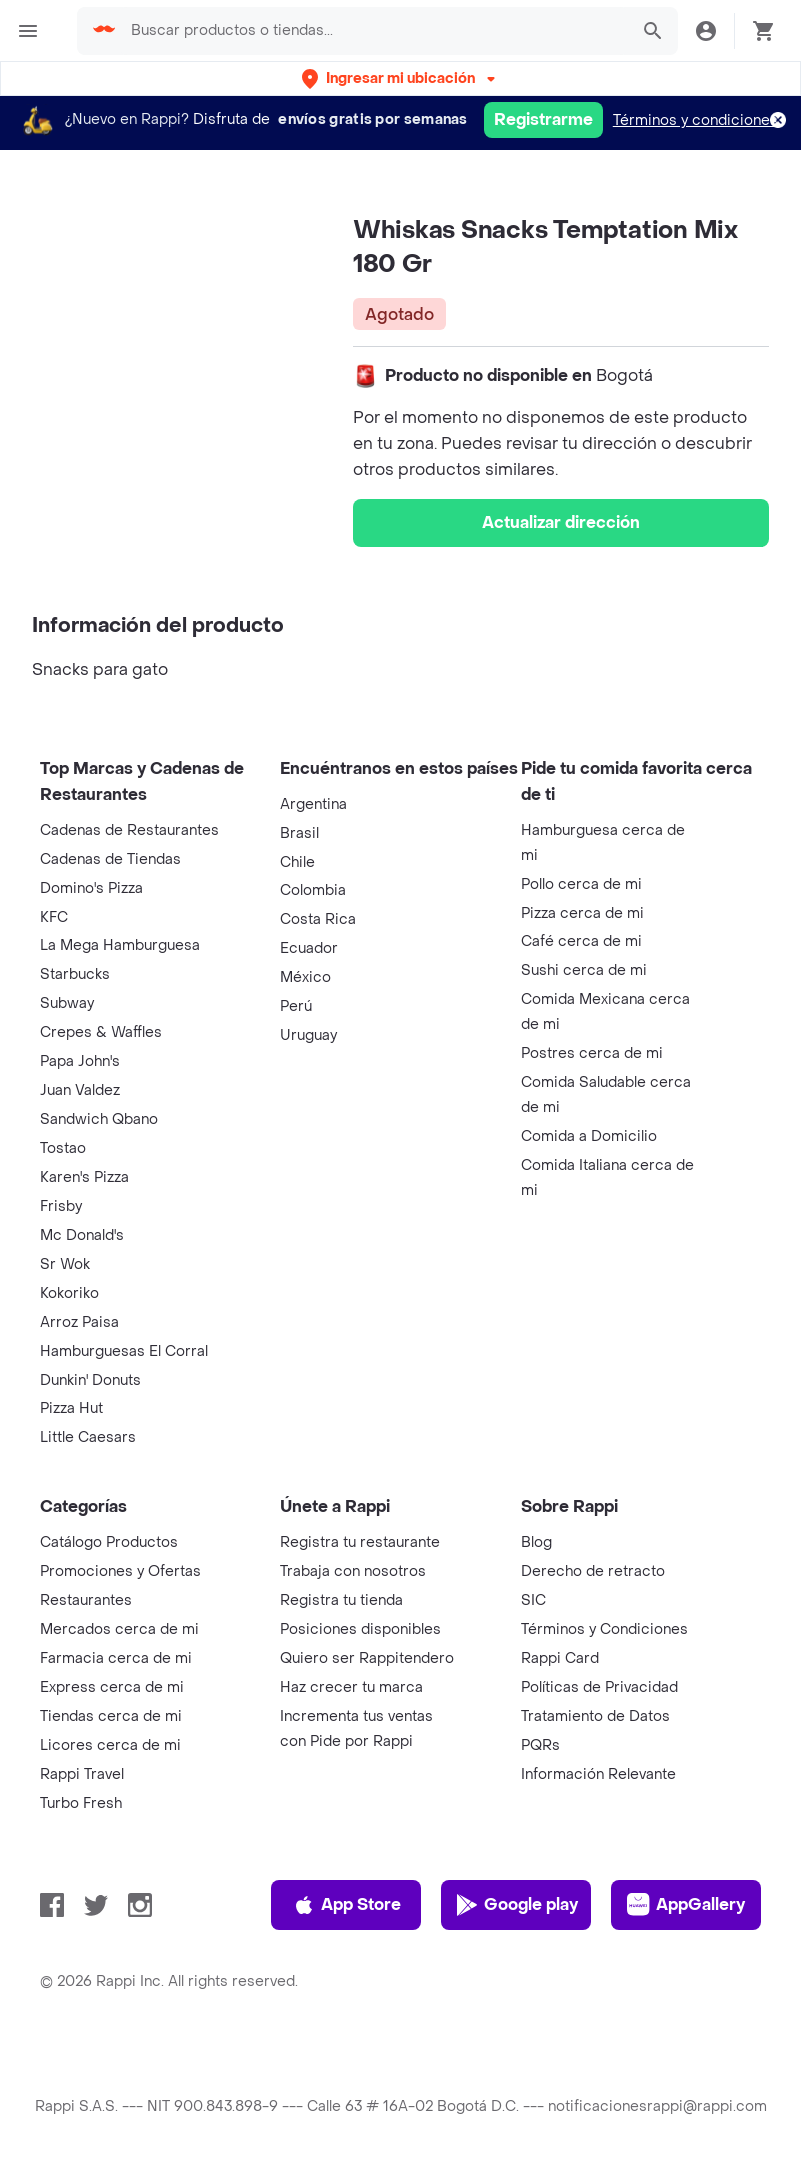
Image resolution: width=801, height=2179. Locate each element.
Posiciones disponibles (360, 1629)
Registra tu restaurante (360, 1542)
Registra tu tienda (341, 1600)
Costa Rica (318, 919)
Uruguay (308, 1035)
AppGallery (686, 1905)
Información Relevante (598, 1774)
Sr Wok (65, 1264)
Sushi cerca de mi (584, 970)
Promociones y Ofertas (120, 1571)
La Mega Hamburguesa (120, 945)
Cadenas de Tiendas (110, 859)
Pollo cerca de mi (581, 884)
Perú (296, 1006)
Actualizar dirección (561, 522)
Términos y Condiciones (604, 1629)
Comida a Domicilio (589, 1136)
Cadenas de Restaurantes (129, 830)
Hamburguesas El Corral (124, 1351)
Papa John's (80, 1061)
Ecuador (309, 948)
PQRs (540, 1745)
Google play (516, 1905)
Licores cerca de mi (110, 1745)
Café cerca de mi (581, 941)
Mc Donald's (82, 1235)
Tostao (63, 1148)
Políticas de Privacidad (599, 1687)
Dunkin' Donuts (90, 1380)
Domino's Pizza (91, 888)
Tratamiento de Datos (595, 1716)
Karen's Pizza (84, 1177)
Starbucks (75, 974)
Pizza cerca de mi (582, 913)
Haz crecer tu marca (351, 1687)
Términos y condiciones (695, 120)
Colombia (313, 890)
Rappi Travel (82, 1774)
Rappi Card (560, 1658)
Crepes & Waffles (101, 1032)
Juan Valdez (80, 1090)
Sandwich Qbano (99, 1119)
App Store (346, 1905)
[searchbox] (373, 31)
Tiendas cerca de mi (111, 1716)
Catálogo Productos (109, 1542)
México (305, 977)
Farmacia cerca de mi (116, 1658)
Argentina (313, 804)
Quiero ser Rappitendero (367, 1658)
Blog (536, 1542)
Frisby (61, 1206)
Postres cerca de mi (592, 1053)
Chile (297, 862)
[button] (400, 78)
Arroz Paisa (79, 1322)
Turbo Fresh (81, 1803)
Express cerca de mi (112, 1687)
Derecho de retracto (593, 1571)
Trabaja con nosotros (353, 1571)
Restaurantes (86, 1600)
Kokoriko (69, 1293)
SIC (533, 1600)
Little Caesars (88, 1437)
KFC (54, 917)
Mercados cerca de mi (119, 1629)
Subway (67, 1003)
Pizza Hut (71, 1408)
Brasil (299, 833)
